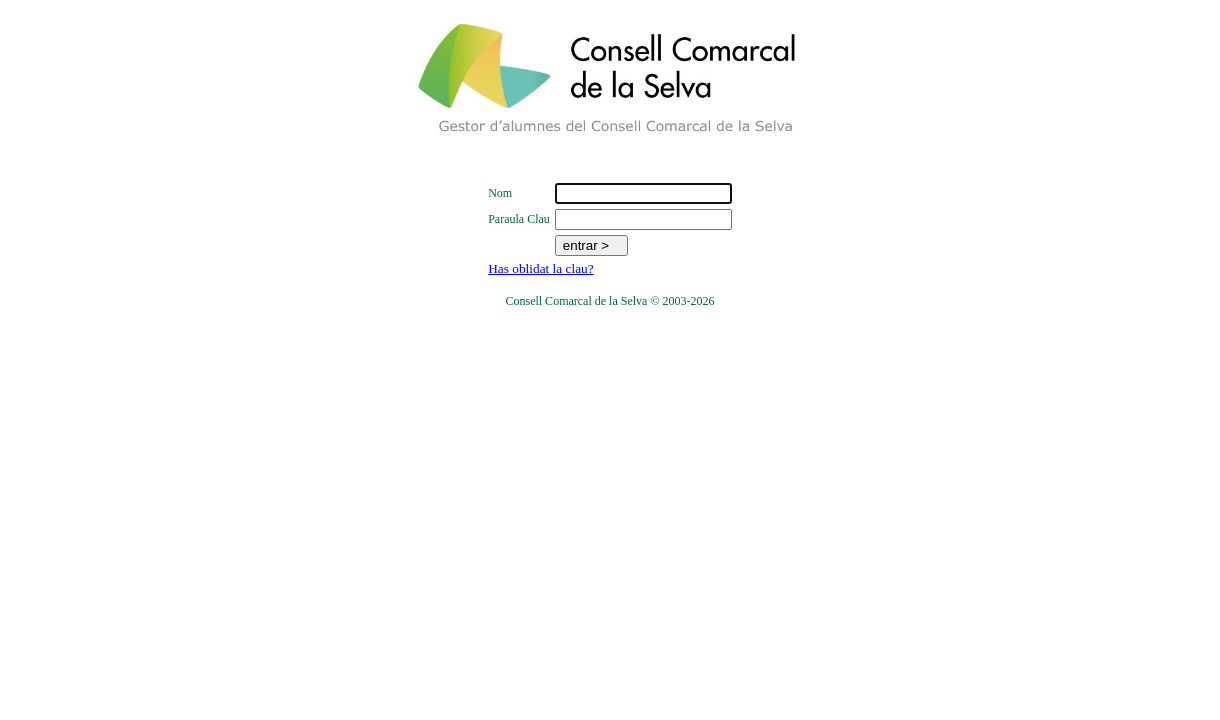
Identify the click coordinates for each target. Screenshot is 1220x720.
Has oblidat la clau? (540, 268)
